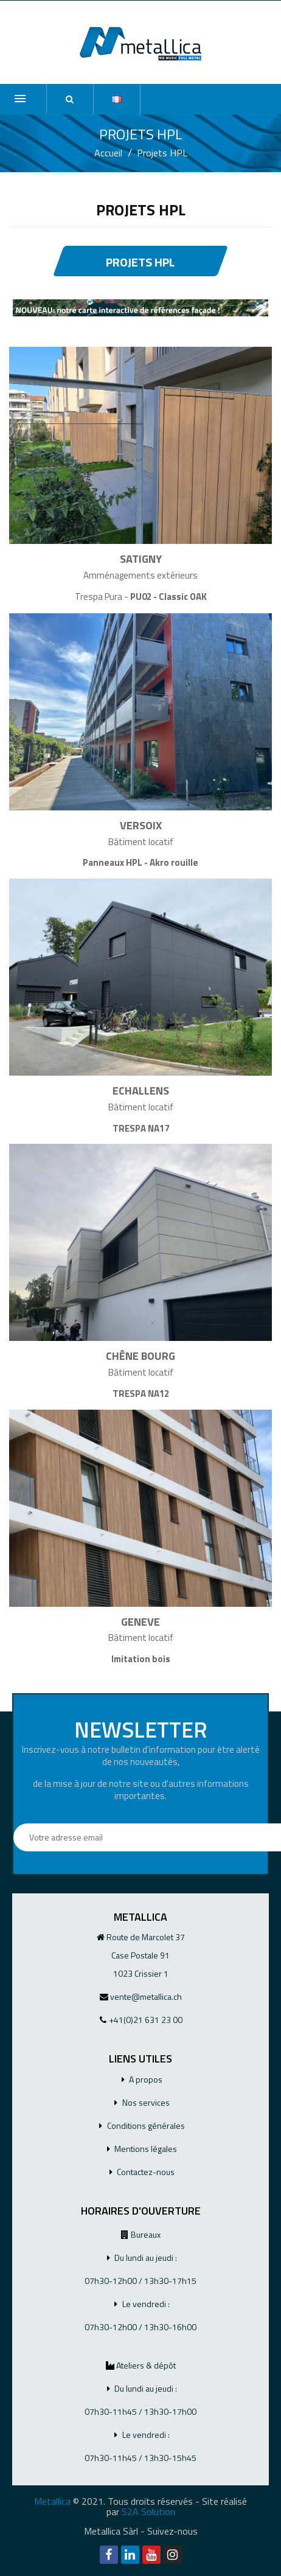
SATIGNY (141, 559)
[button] (70, 99)
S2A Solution (148, 2511)
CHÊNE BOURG (140, 1356)
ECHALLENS (141, 1090)
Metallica (52, 2501)
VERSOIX (141, 825)
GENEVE (140, 1621)
